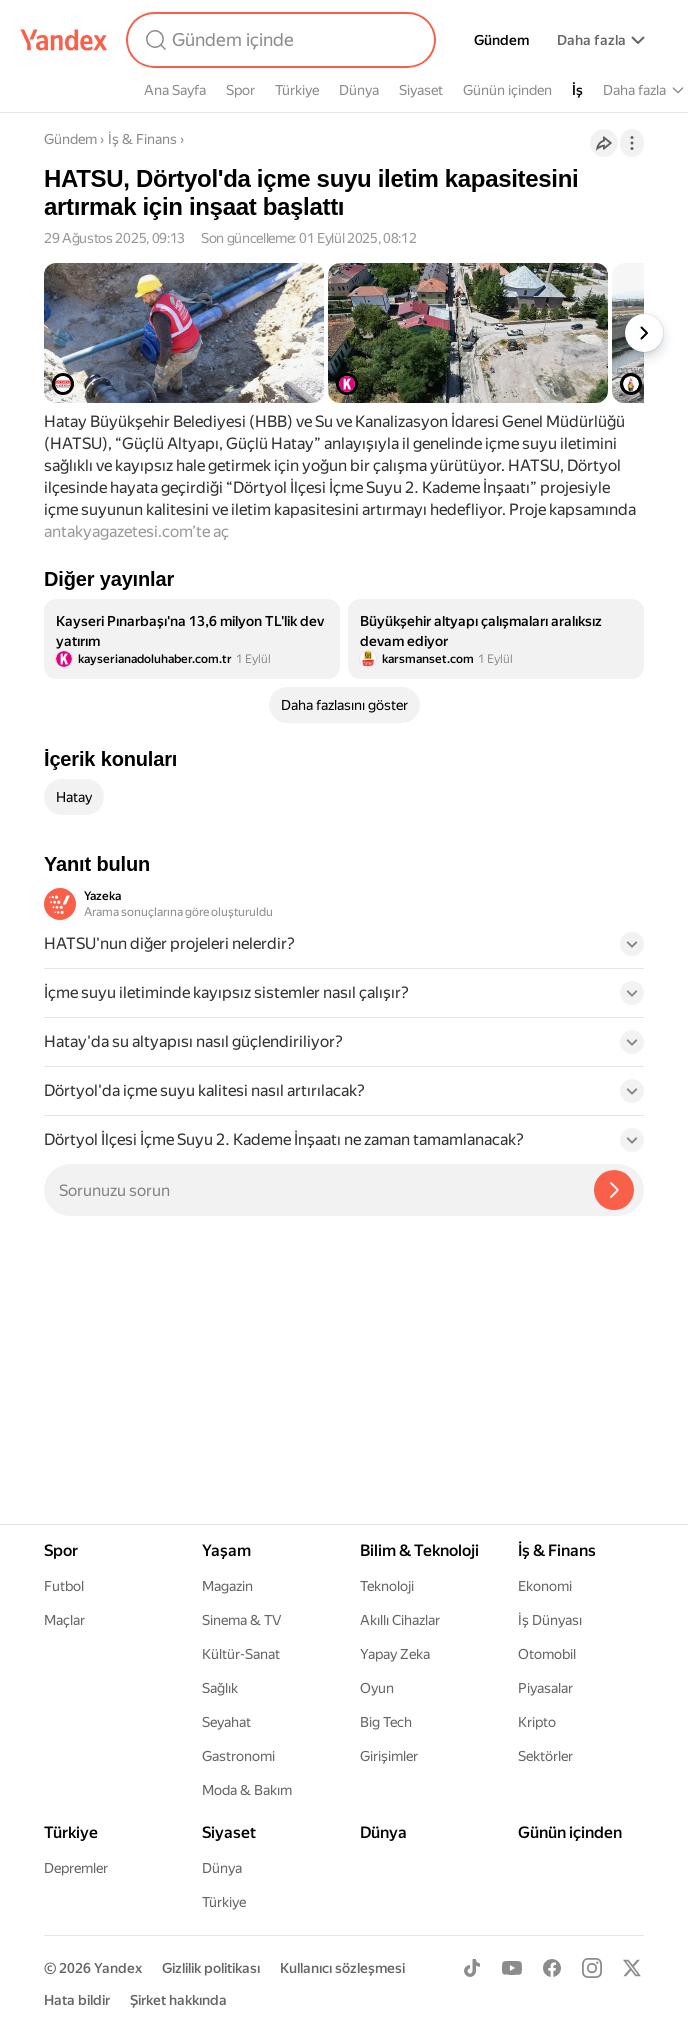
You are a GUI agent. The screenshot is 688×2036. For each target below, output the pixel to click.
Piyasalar (545, 1688)
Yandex (118, 1968)
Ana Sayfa (175, 90)
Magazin (227, 1586)
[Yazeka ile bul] (614, 1190)
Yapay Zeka (395, 1654)
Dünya (359, 90)
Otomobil (547, 1654)
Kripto (537, 1722)
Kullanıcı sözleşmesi (342, 1968)
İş (577, 90)
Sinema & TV (241, 1620)
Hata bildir (77, 2000)
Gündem (501, 40)
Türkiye (297, 90)
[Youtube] (512, 1968)
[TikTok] (472, 1968)
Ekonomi (545, 1586)
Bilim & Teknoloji (419, 1550)
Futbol (64, 1586)
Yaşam (226, 1550)
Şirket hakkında (178, 2000)
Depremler (76, 1868)
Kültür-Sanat (241, 1654)
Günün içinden (507, 90)
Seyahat (226, 1722)
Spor (240, 90)
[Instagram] (592, 1968)
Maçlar (64, 1620)
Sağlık (220, 1688)
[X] (632, 1968)
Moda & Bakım (247, 1790)
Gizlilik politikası (211, 1968)
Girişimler (389, 1756)
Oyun (377, 1688)
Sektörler (545, 1756)
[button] (344, 950)
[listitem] (192, 639)
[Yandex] (64, 40)
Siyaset (421, 90)
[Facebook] (552, 1968)
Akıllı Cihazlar (400, 1620)
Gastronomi (238, 1756)
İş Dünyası (550, 1620)
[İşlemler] (632, 143)
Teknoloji (387, 1586)
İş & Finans (142, 139)
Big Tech (386, 1722)
